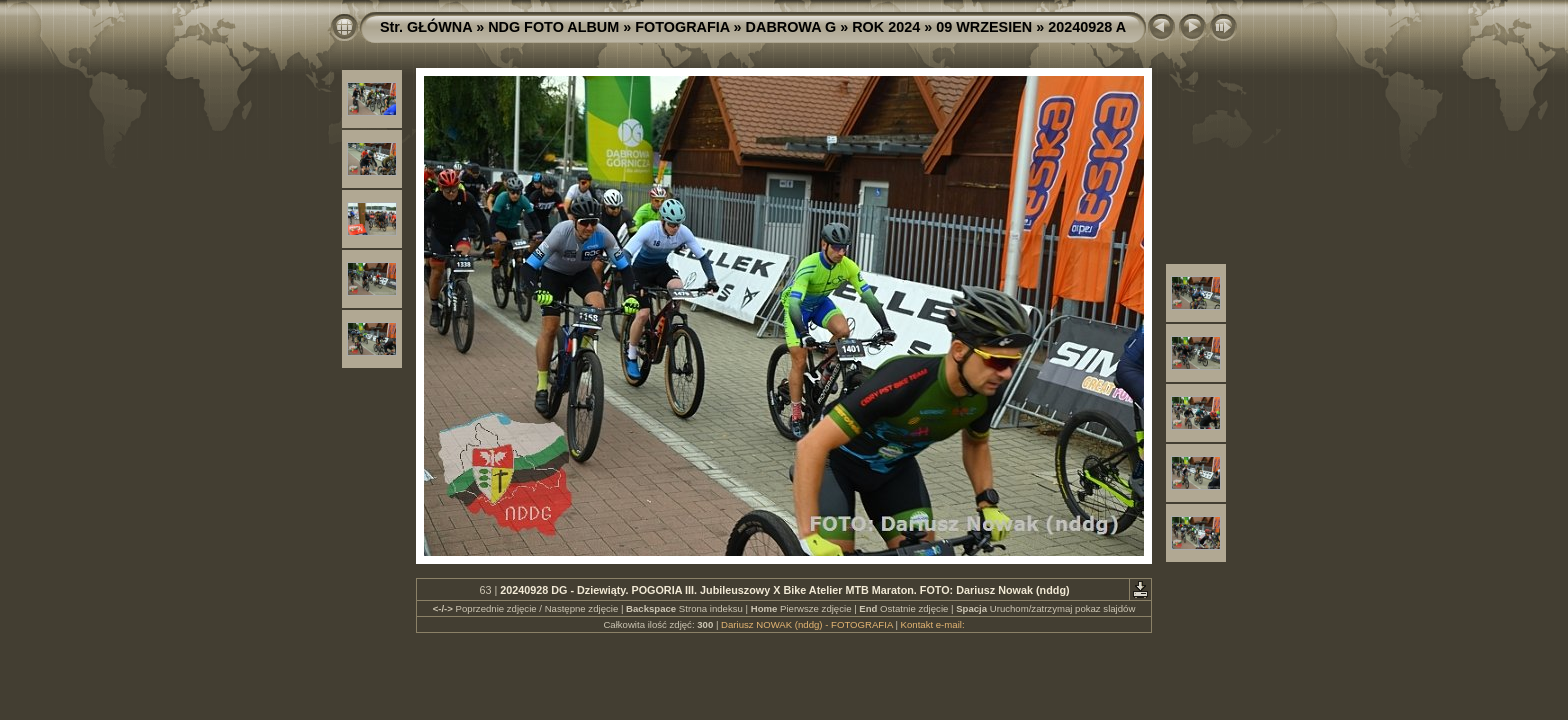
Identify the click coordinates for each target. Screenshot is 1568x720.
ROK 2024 (886, 27)
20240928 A (1087, 27)
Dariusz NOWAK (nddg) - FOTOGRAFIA (807, 624)
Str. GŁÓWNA (426, 27)
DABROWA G (791, 27)
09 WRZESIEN (984, 27)
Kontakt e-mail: (933, 624)
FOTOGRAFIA (682, 27)
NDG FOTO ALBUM (553, 27)
